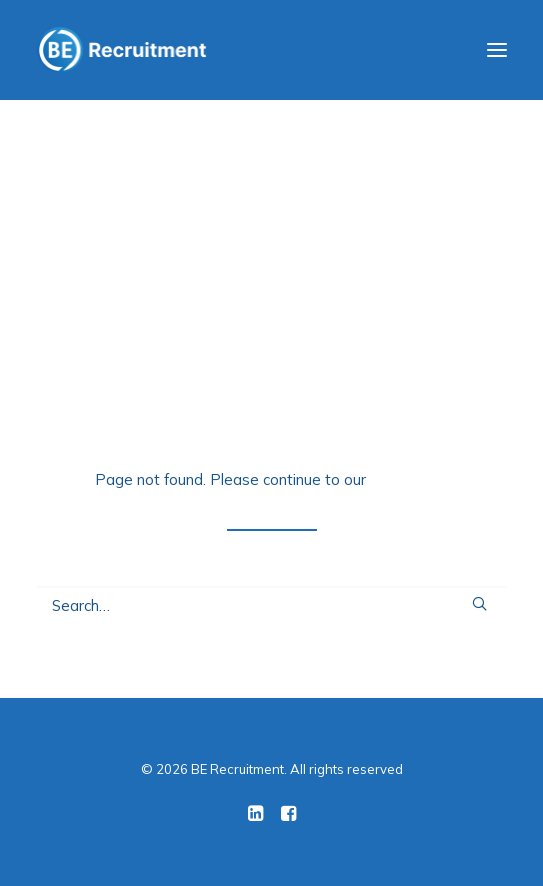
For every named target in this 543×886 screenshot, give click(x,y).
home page (409, 479)
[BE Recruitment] (121, 50)
